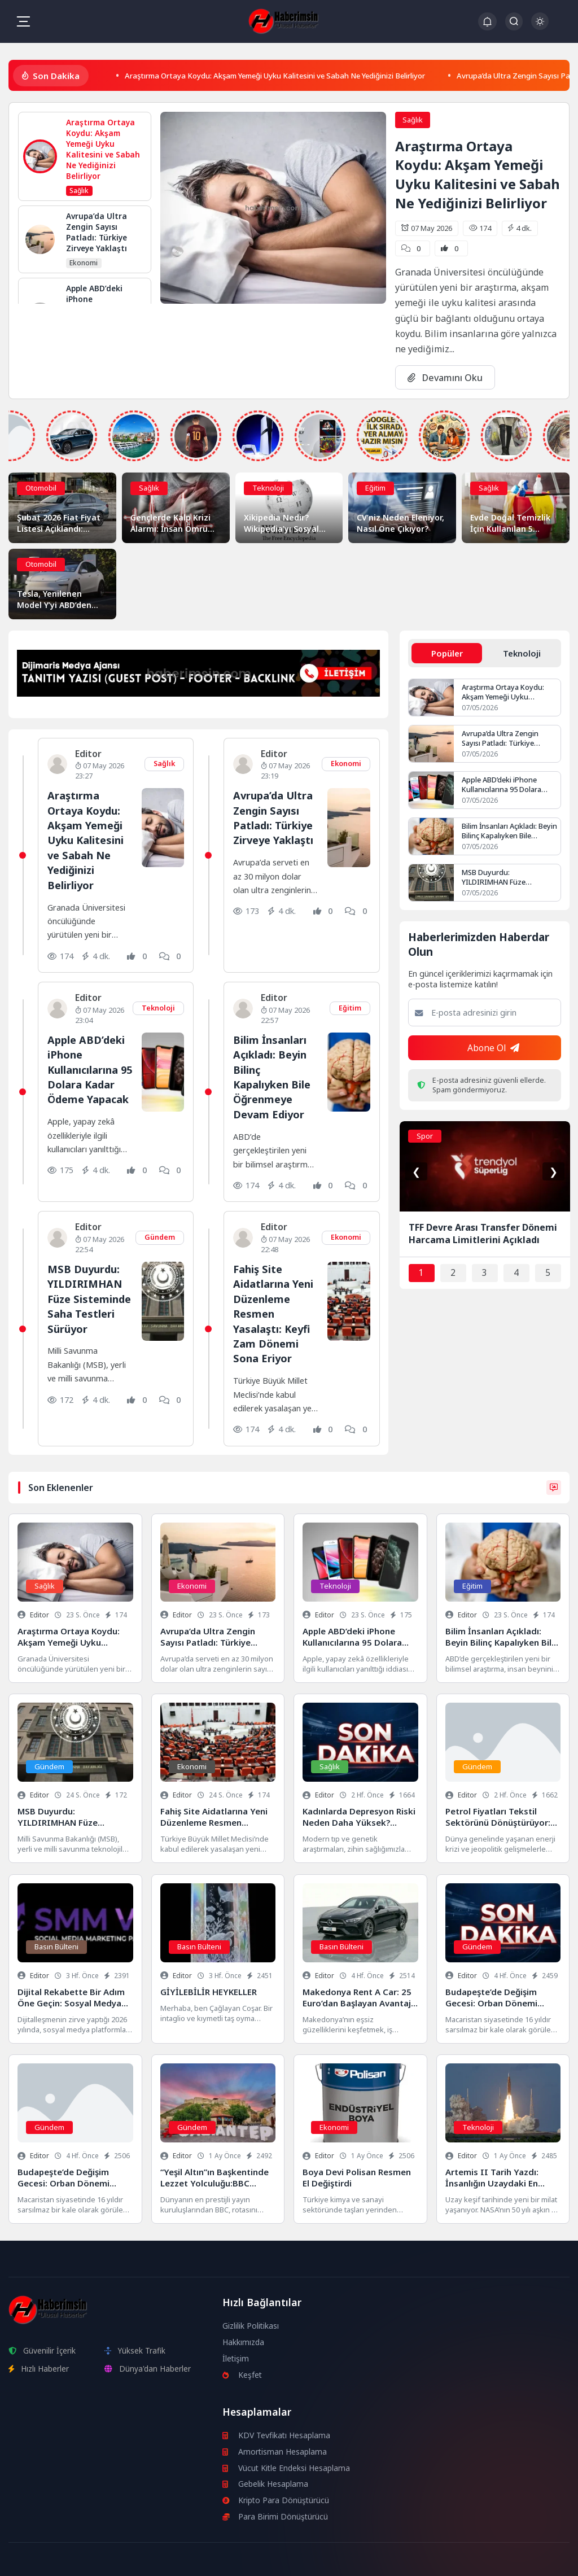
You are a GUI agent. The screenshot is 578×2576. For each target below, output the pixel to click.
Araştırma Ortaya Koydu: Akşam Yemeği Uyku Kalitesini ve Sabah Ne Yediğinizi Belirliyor (295, 75)
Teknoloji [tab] (522, 653)
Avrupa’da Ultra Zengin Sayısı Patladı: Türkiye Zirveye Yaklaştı (274, 817)
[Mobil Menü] (23, 21)
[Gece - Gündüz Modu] (540, 26)
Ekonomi (345, 763)
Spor (425, 1137)
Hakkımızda (243, 2339)
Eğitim (375, 488)
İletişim (235, 2355)
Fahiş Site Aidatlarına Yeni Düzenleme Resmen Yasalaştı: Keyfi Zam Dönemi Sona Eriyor (274, 1310)
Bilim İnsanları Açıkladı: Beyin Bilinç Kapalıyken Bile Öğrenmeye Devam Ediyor (273, 1075)
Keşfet (242, 2372)
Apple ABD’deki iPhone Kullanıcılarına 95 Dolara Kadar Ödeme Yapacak (89, 1068)
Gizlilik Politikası (250, 2322)
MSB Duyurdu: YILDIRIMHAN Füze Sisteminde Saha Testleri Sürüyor (85, 1303)
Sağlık (412, 120)
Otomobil (40, 488)
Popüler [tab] (447, 653)
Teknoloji (268, 488)
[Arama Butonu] (514, 21)
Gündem (159, 1235)
